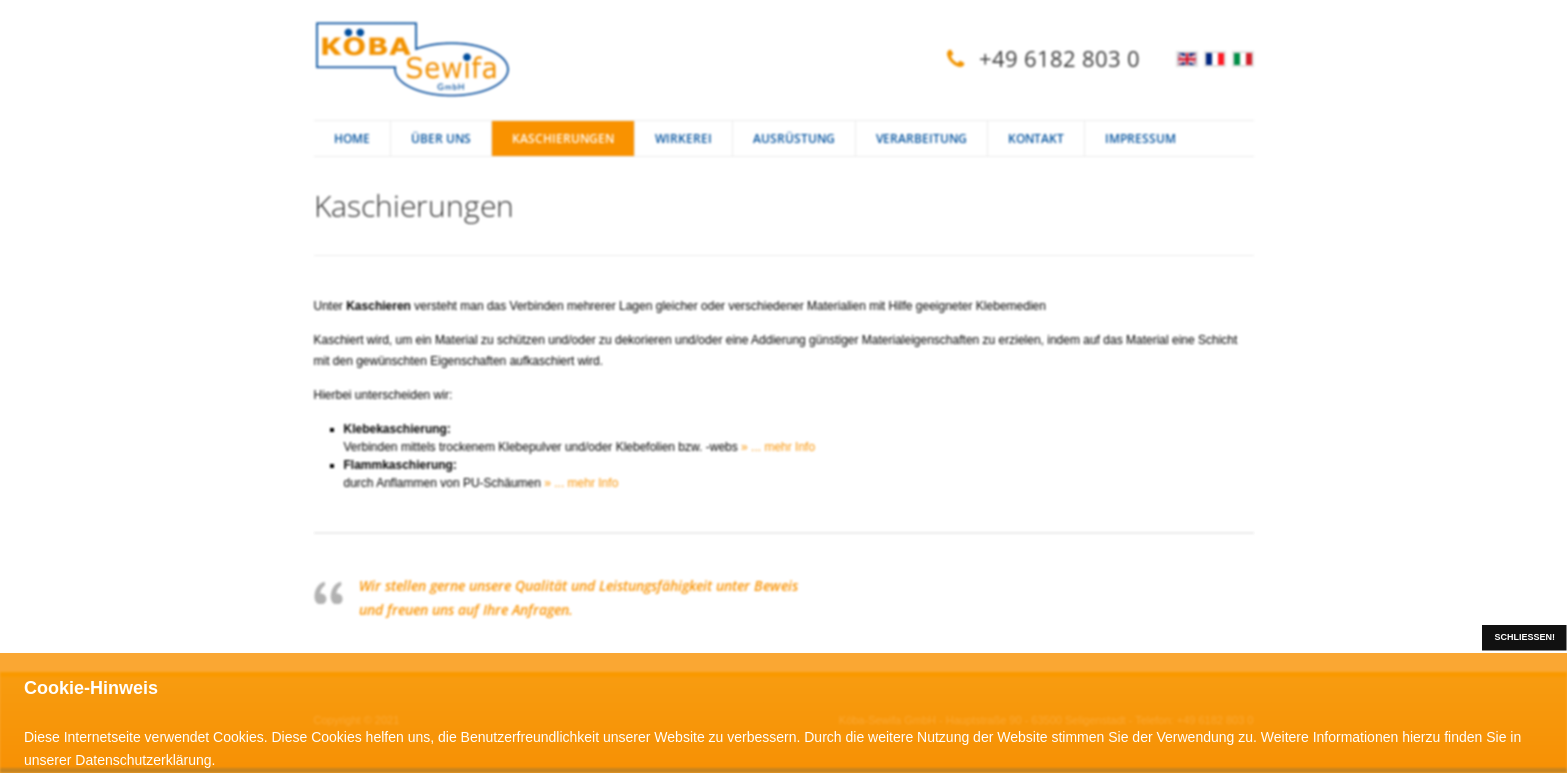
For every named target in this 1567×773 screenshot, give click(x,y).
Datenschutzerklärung (143, 760)
